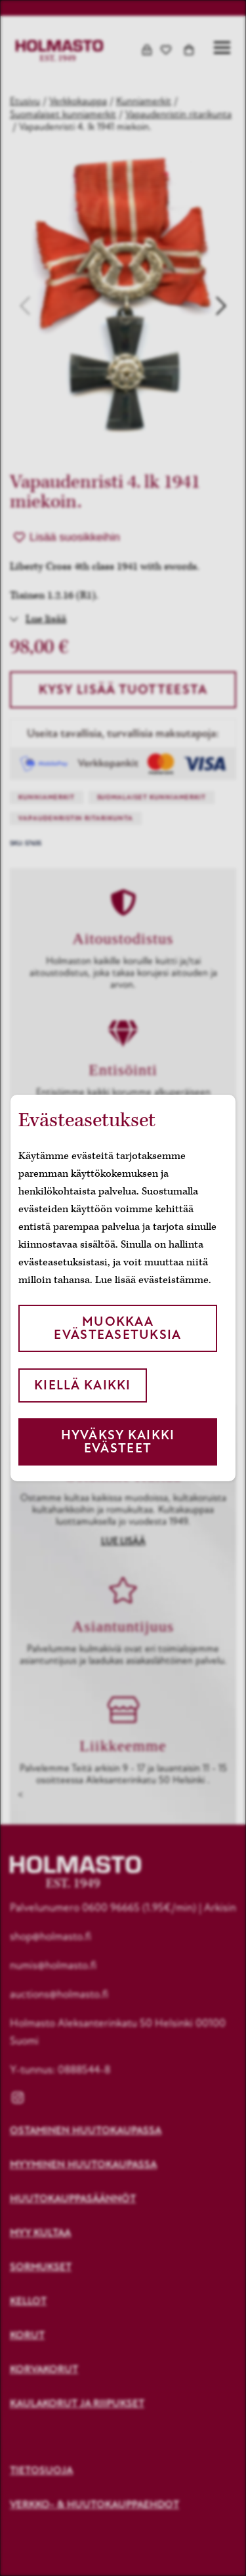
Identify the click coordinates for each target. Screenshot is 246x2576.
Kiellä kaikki (82, 1385)
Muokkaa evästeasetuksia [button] (117, 1328)
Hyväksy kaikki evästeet (118, 1441)
